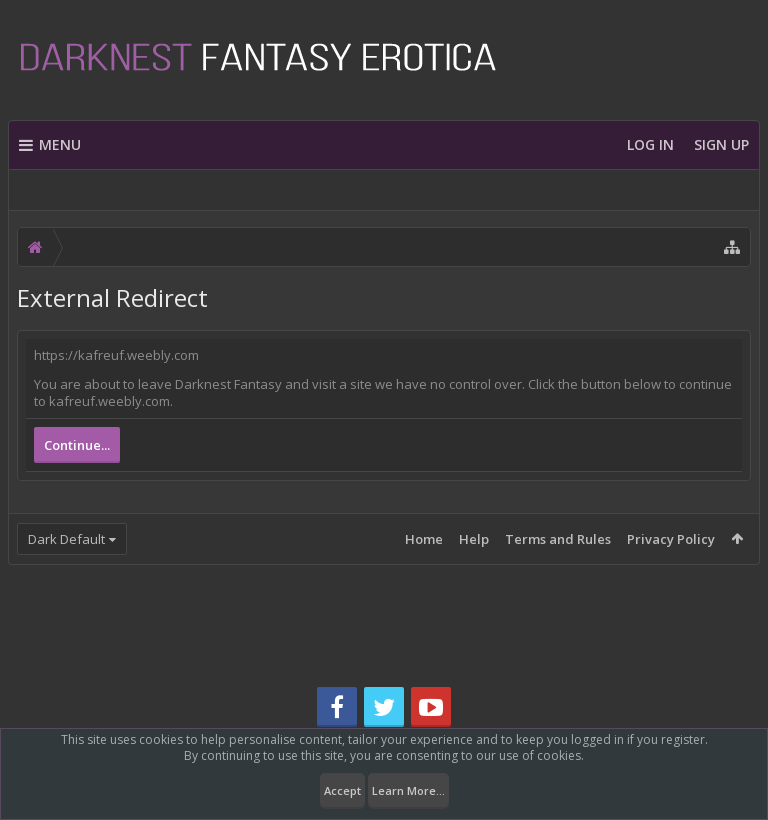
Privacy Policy (671, 539)
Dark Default (66, 539)
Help (474, 539)
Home (424, 539)
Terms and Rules (558, 539)
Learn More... (408, 790)
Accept (342, 790)
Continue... (77, 445)
